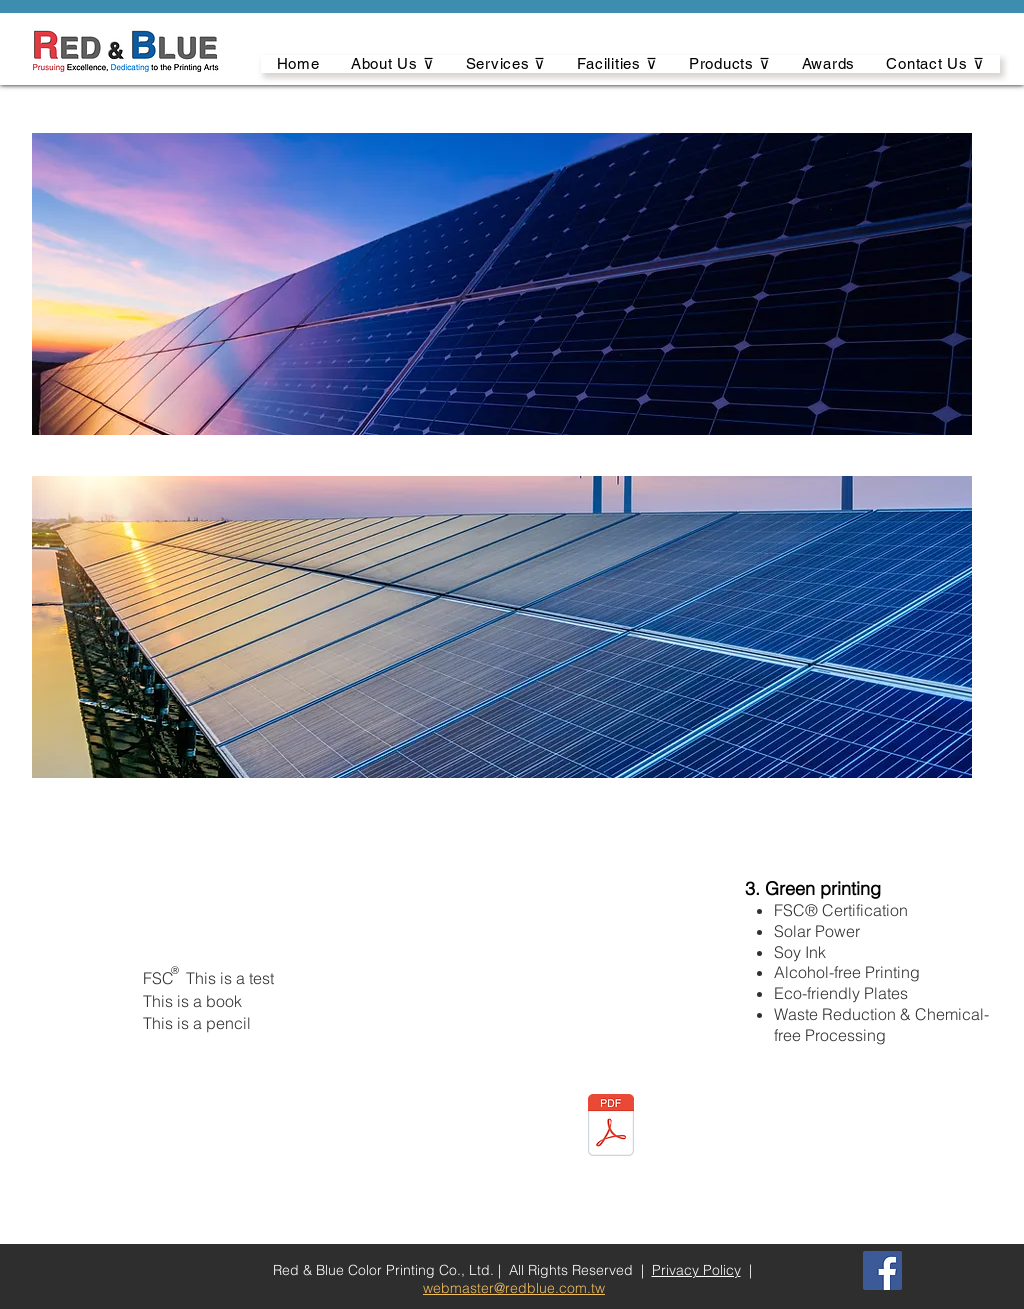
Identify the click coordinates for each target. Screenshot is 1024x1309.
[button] (392, 64)
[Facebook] (882, 1270)
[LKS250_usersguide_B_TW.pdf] (611, 1128)
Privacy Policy (696, 1270)
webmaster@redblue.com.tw (514, 1288)
